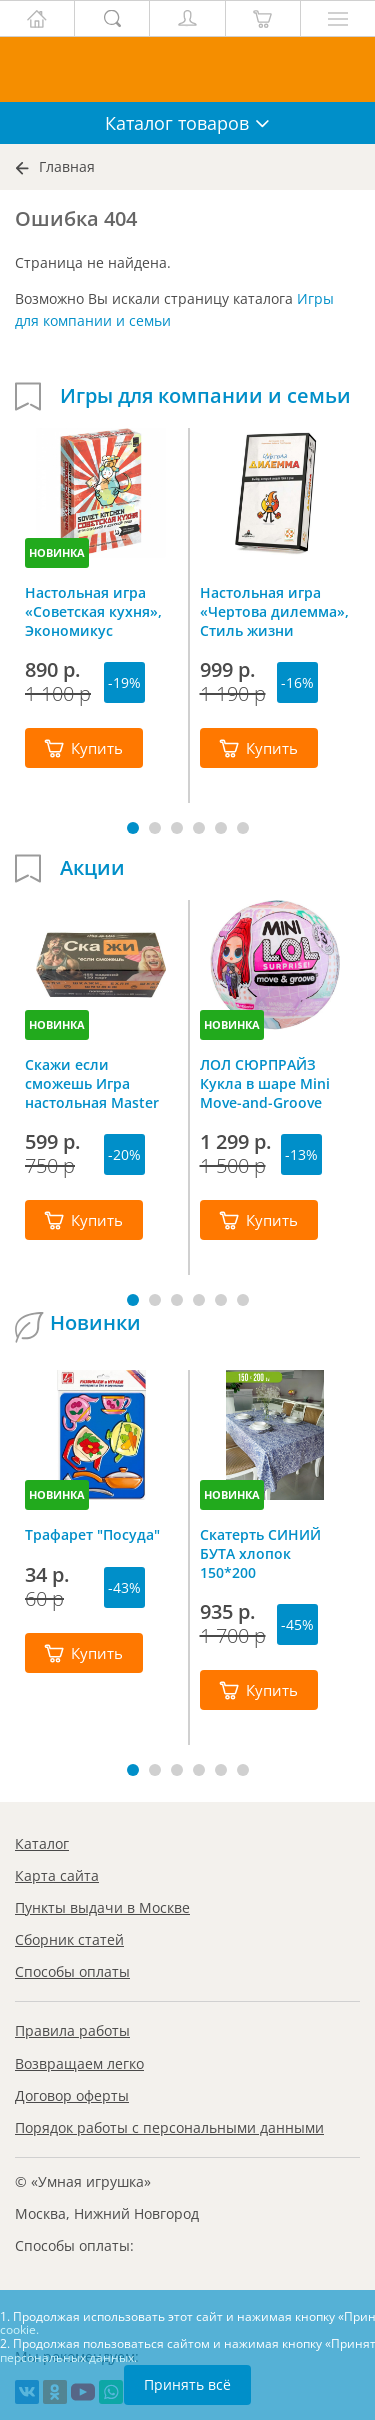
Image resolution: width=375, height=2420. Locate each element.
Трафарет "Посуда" (92, 1534)
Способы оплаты (72, 1971)
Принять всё (187, 2384)
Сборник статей (69, 1939)
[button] (133, 828)
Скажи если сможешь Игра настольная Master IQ (92, 1083)
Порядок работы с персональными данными (169, 2127)
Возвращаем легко (79, 2063)
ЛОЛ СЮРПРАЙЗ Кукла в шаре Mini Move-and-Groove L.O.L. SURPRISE (265, 1083)
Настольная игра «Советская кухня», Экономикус (93, 611)
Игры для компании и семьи (205, 396)
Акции (92, 868)
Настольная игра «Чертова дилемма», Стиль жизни (274, 611)
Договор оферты (72, 2095)
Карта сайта (57, 1875)
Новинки (95, 1323)
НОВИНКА (57, 552)
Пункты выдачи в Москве (102, 1907)
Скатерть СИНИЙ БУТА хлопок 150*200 (260, 1553)
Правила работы (72, 2030)
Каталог (42, 1843)
